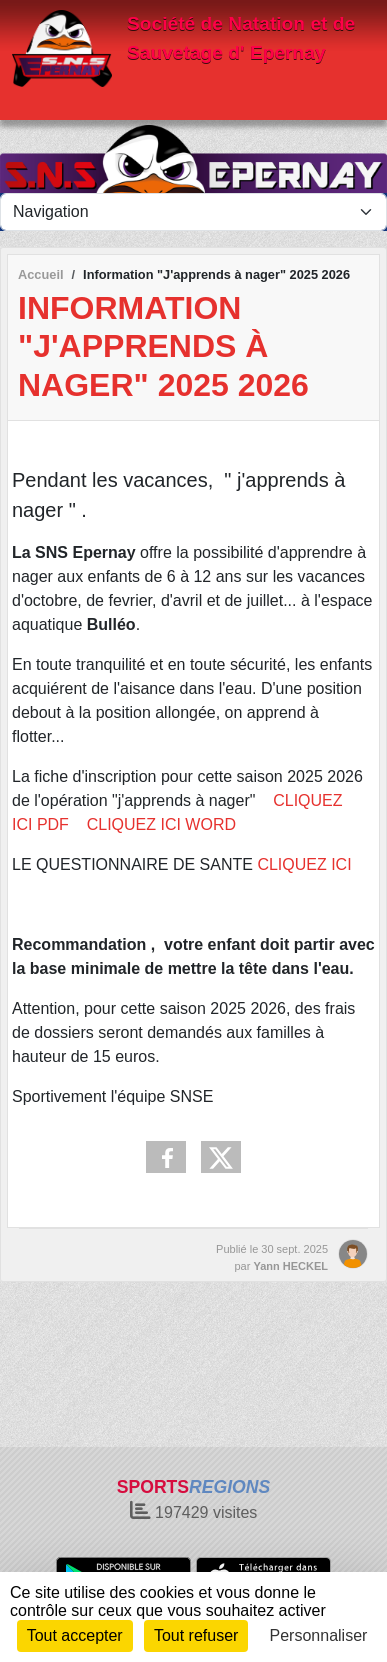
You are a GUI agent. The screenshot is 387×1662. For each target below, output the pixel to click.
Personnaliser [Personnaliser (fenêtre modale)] (319, 1635)
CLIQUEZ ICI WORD (161, 824)
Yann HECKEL (290, 1266)
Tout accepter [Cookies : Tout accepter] (75, 1635)
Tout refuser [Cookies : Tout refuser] (196, 1635)
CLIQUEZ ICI (302, 864)
